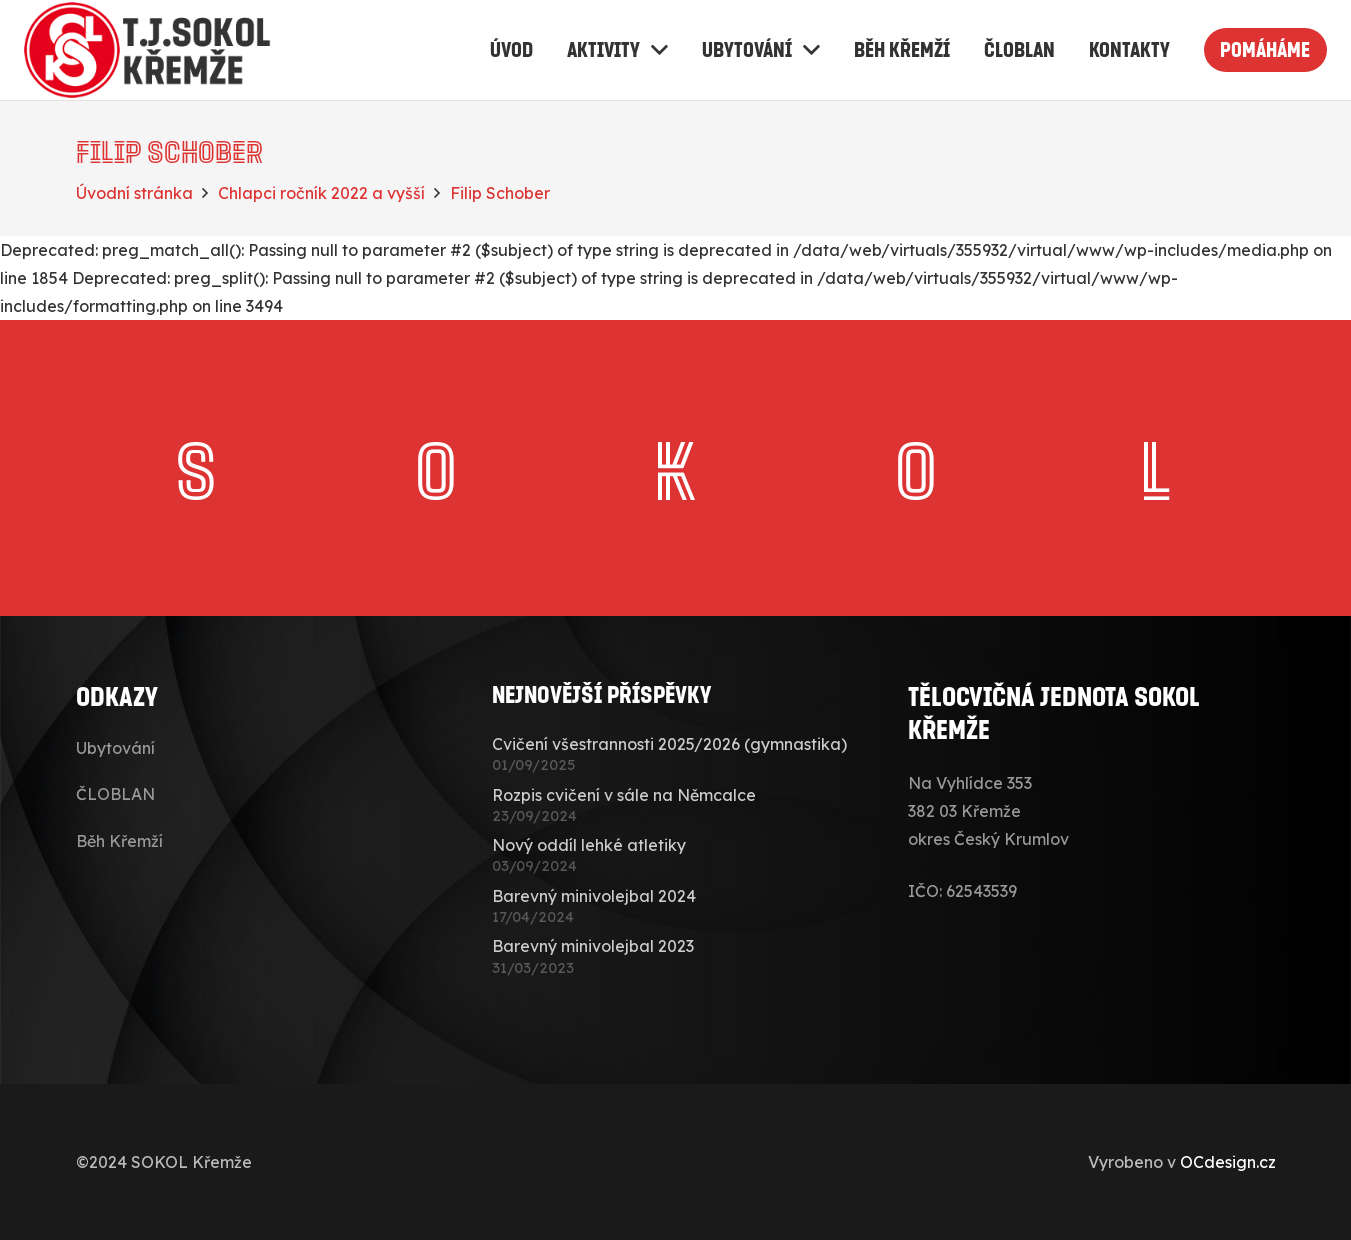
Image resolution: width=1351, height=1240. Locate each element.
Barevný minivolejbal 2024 (594, 896)
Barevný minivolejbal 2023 (593, 946)
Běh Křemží (119, 841)
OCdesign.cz (1228, 1162)
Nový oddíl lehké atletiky (589, 845)
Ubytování (115, 748)
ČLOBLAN (115, 794)
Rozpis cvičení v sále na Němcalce (624, 795)
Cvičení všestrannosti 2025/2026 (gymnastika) (669, 744)
